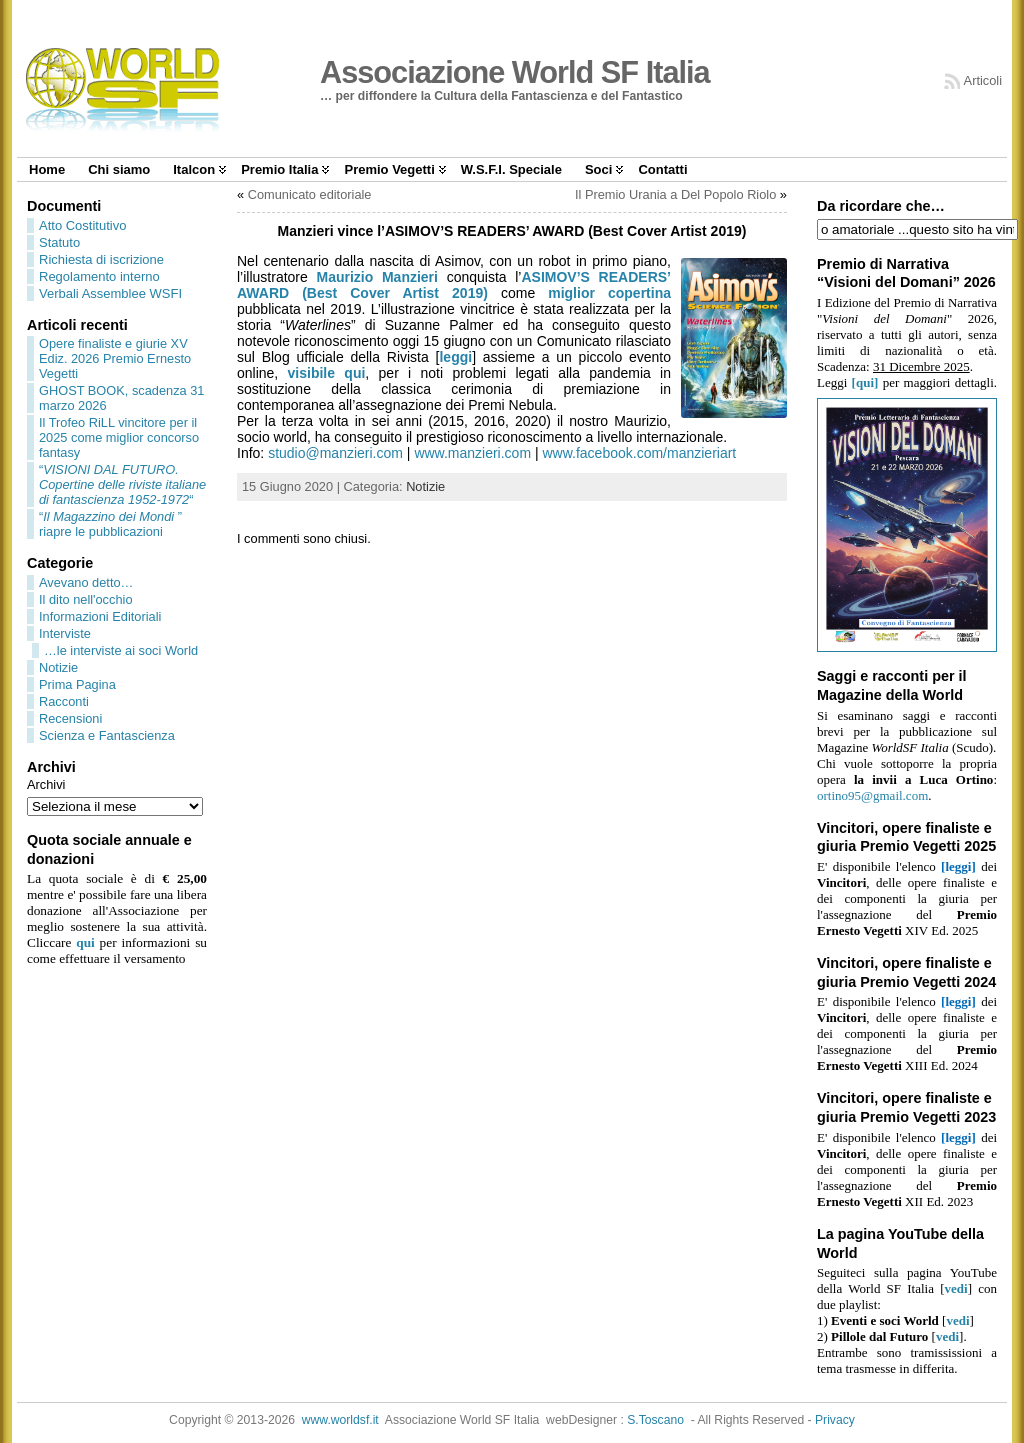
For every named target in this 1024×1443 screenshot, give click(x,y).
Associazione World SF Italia (515, 72)
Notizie (58, 667)
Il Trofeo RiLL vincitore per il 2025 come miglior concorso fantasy (119, 437)
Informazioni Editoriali (100, 616)
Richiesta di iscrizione (101, 259)
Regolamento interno (99, 276)
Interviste (65, 633)
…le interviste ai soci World (121, 650)
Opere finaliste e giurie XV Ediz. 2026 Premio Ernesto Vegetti (115, 358)
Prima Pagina (77, 684)
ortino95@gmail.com (872, 795)
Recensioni (70, 718)
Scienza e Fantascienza (107, 735)
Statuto (59, 242)
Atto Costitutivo (82, 225)
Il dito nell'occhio (86, 599)
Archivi (46, 784)
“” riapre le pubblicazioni (110, 524)
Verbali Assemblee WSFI (110, 293)
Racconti (64, 701)
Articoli (983, 80)
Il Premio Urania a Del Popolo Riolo (675, 194)
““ (122, 484)
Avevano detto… (86, 582)
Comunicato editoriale (310, 194)
